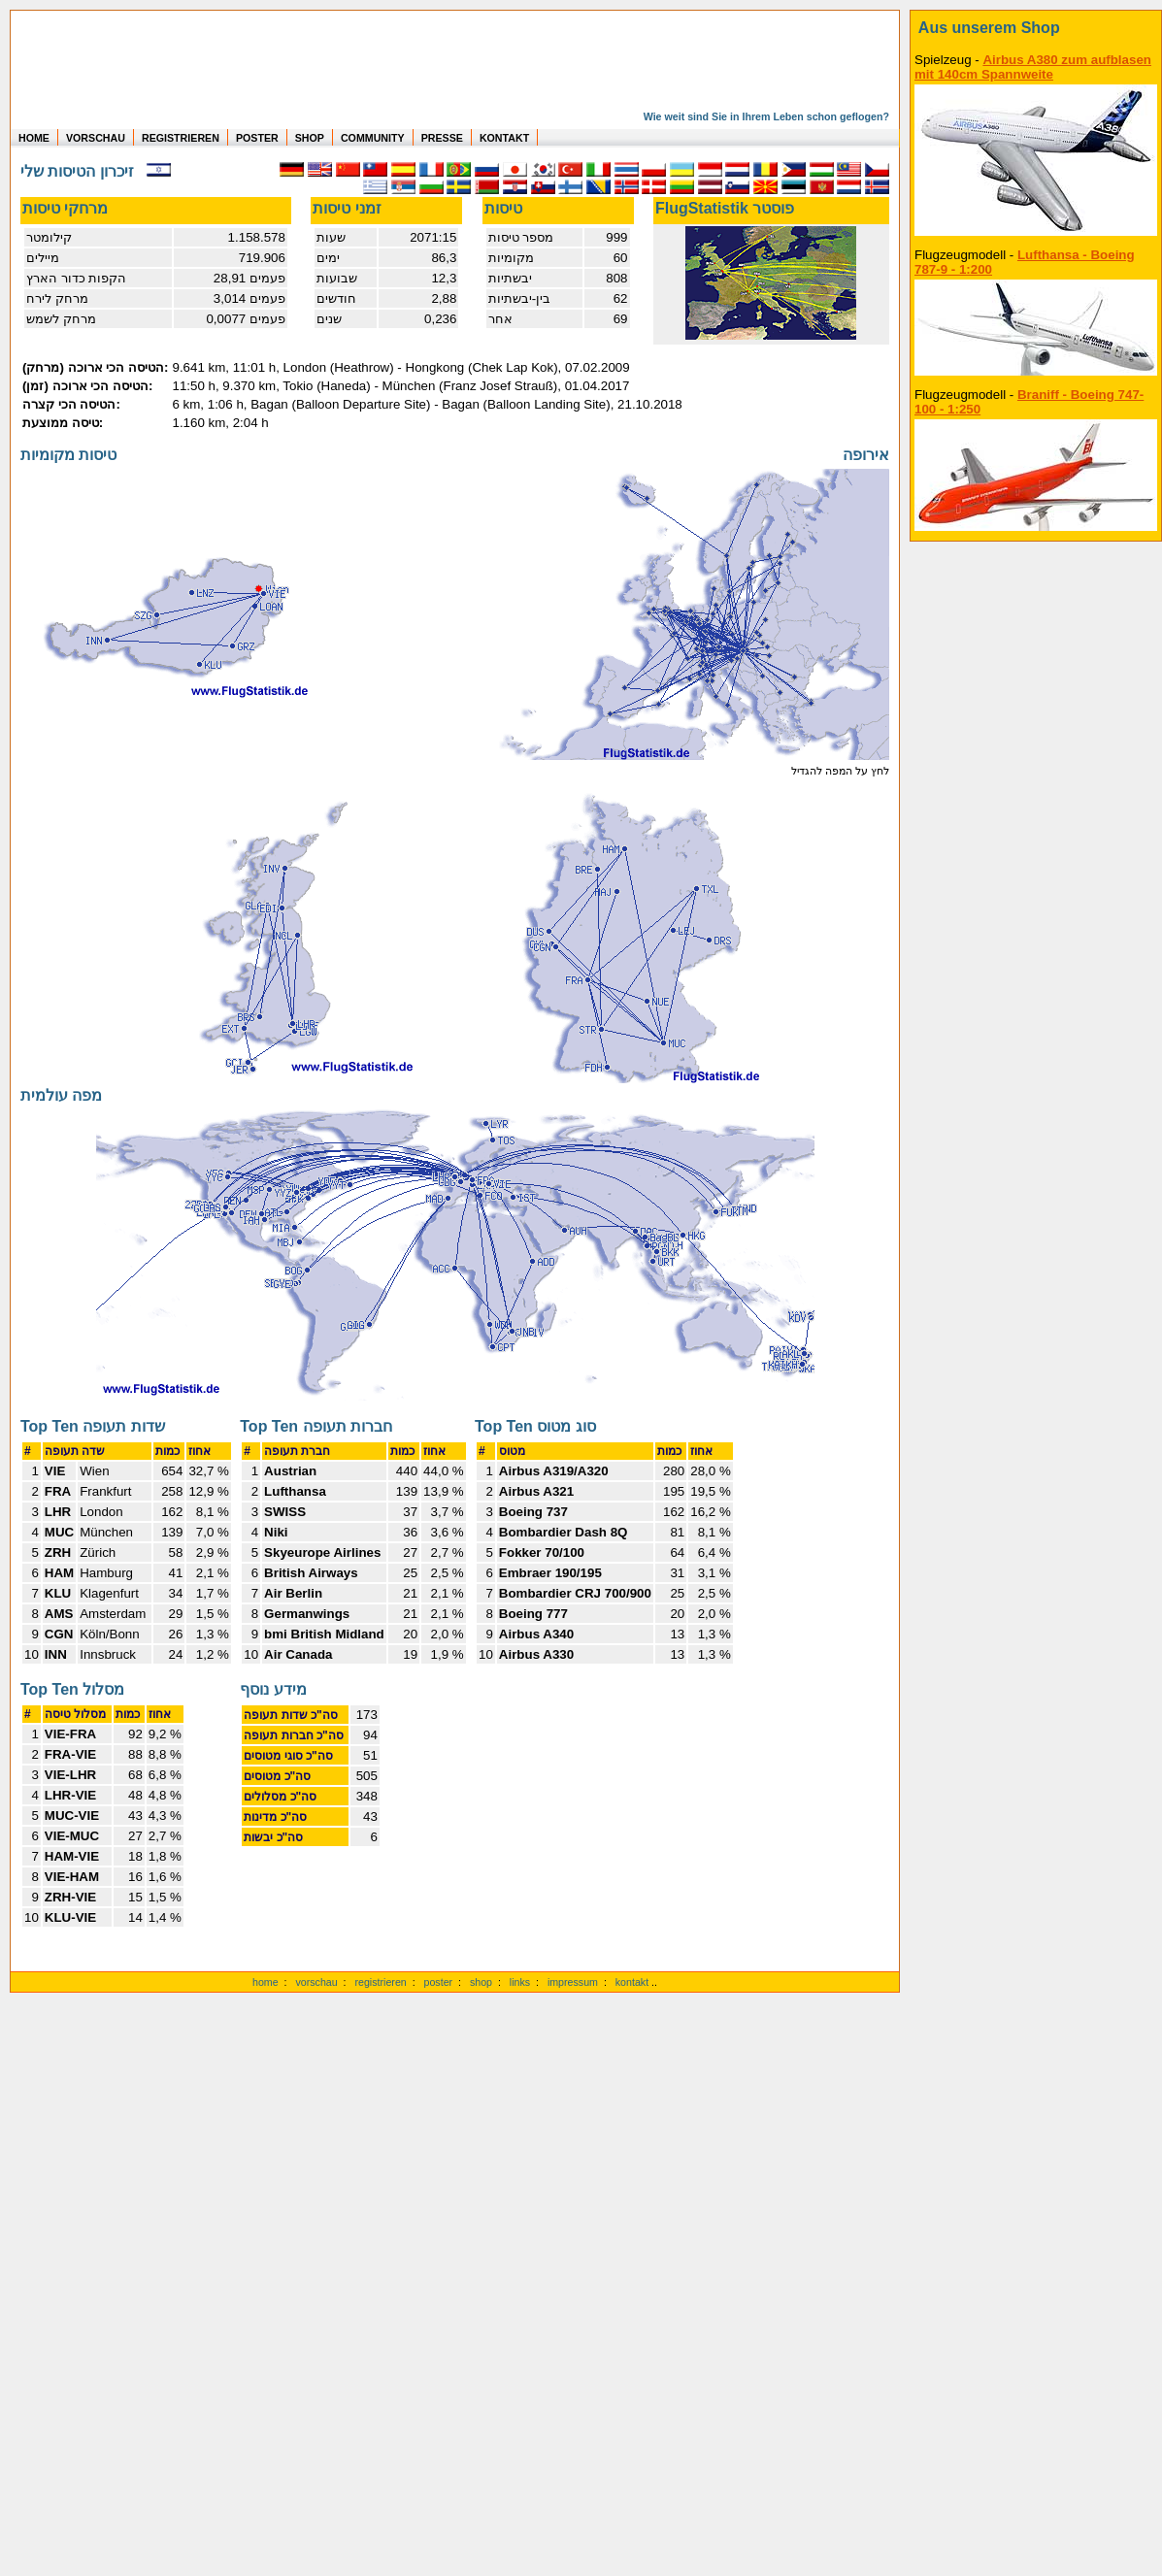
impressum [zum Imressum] (573, 1982)
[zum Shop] (1035, 28)
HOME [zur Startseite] (34, 138)
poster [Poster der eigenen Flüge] (438, 1982)
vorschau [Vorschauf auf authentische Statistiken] (316, 1982)
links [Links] (520, 1982)
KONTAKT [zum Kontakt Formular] (504, 138)
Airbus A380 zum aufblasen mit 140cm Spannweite (1032, 67)
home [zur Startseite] (265, 1982)
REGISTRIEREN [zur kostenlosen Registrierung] (180, 138)
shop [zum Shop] (481, 1982)
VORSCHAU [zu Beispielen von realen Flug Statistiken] (95, 138)
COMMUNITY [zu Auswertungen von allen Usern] (373, 138)
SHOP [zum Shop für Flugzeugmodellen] (309, 138)
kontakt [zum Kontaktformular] (631, 1982)
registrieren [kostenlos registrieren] (380, 1982)
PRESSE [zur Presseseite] (442, 138)
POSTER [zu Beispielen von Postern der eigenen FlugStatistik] (257, 138)
